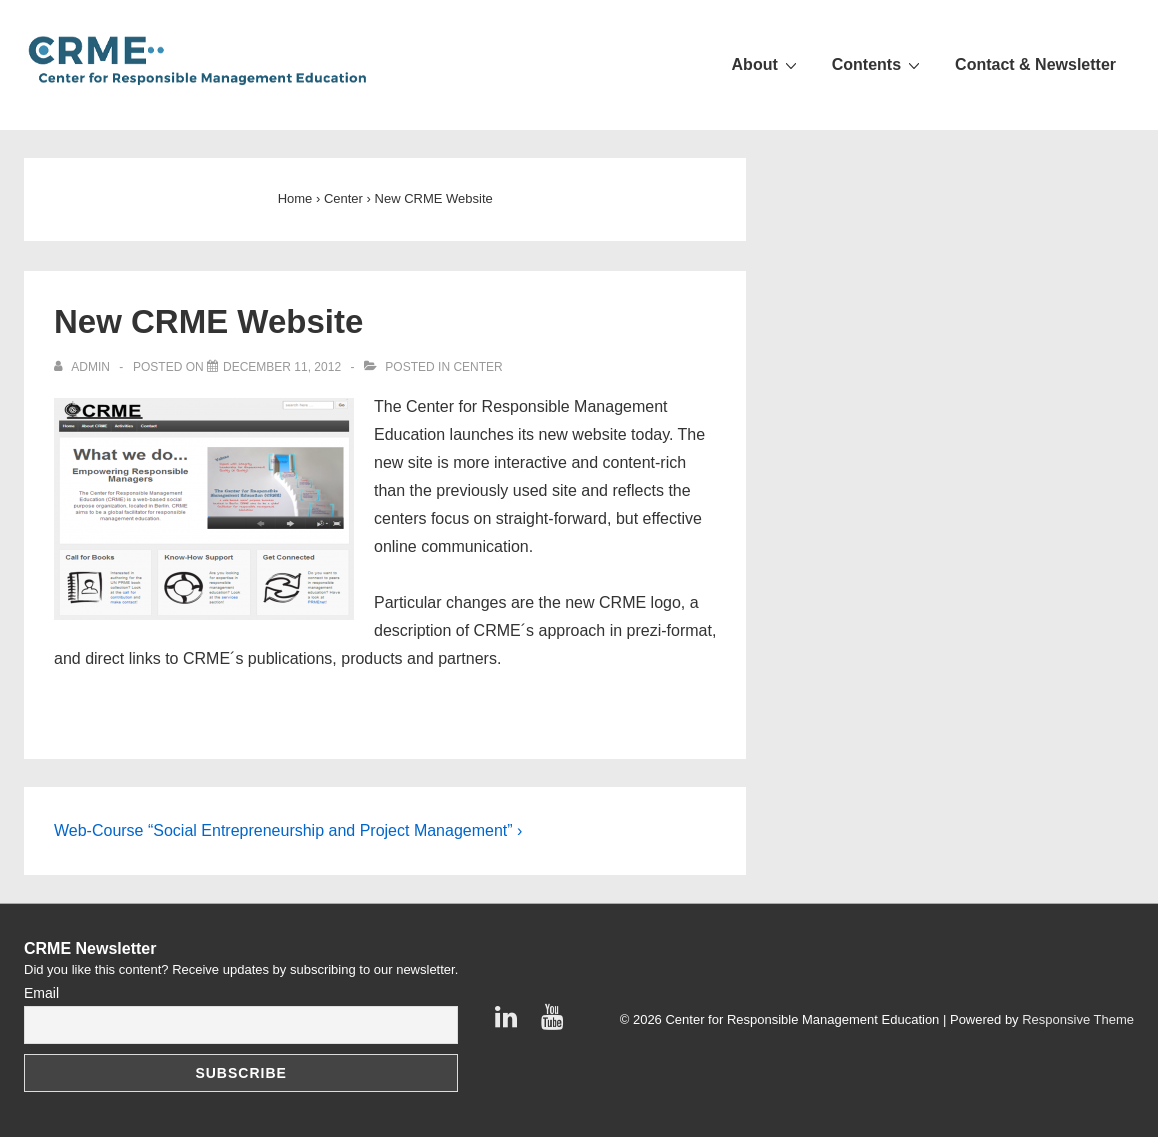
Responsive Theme (1078, 1019)
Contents (878, 64)
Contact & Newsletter (1035, 64)
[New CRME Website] (282, 367)
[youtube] (554, 1023)
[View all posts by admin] (83, 367)
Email (41, 993)
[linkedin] (510, 1023)
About (767, 64)
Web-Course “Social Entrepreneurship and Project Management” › (288, 830)
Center (477, 367)
